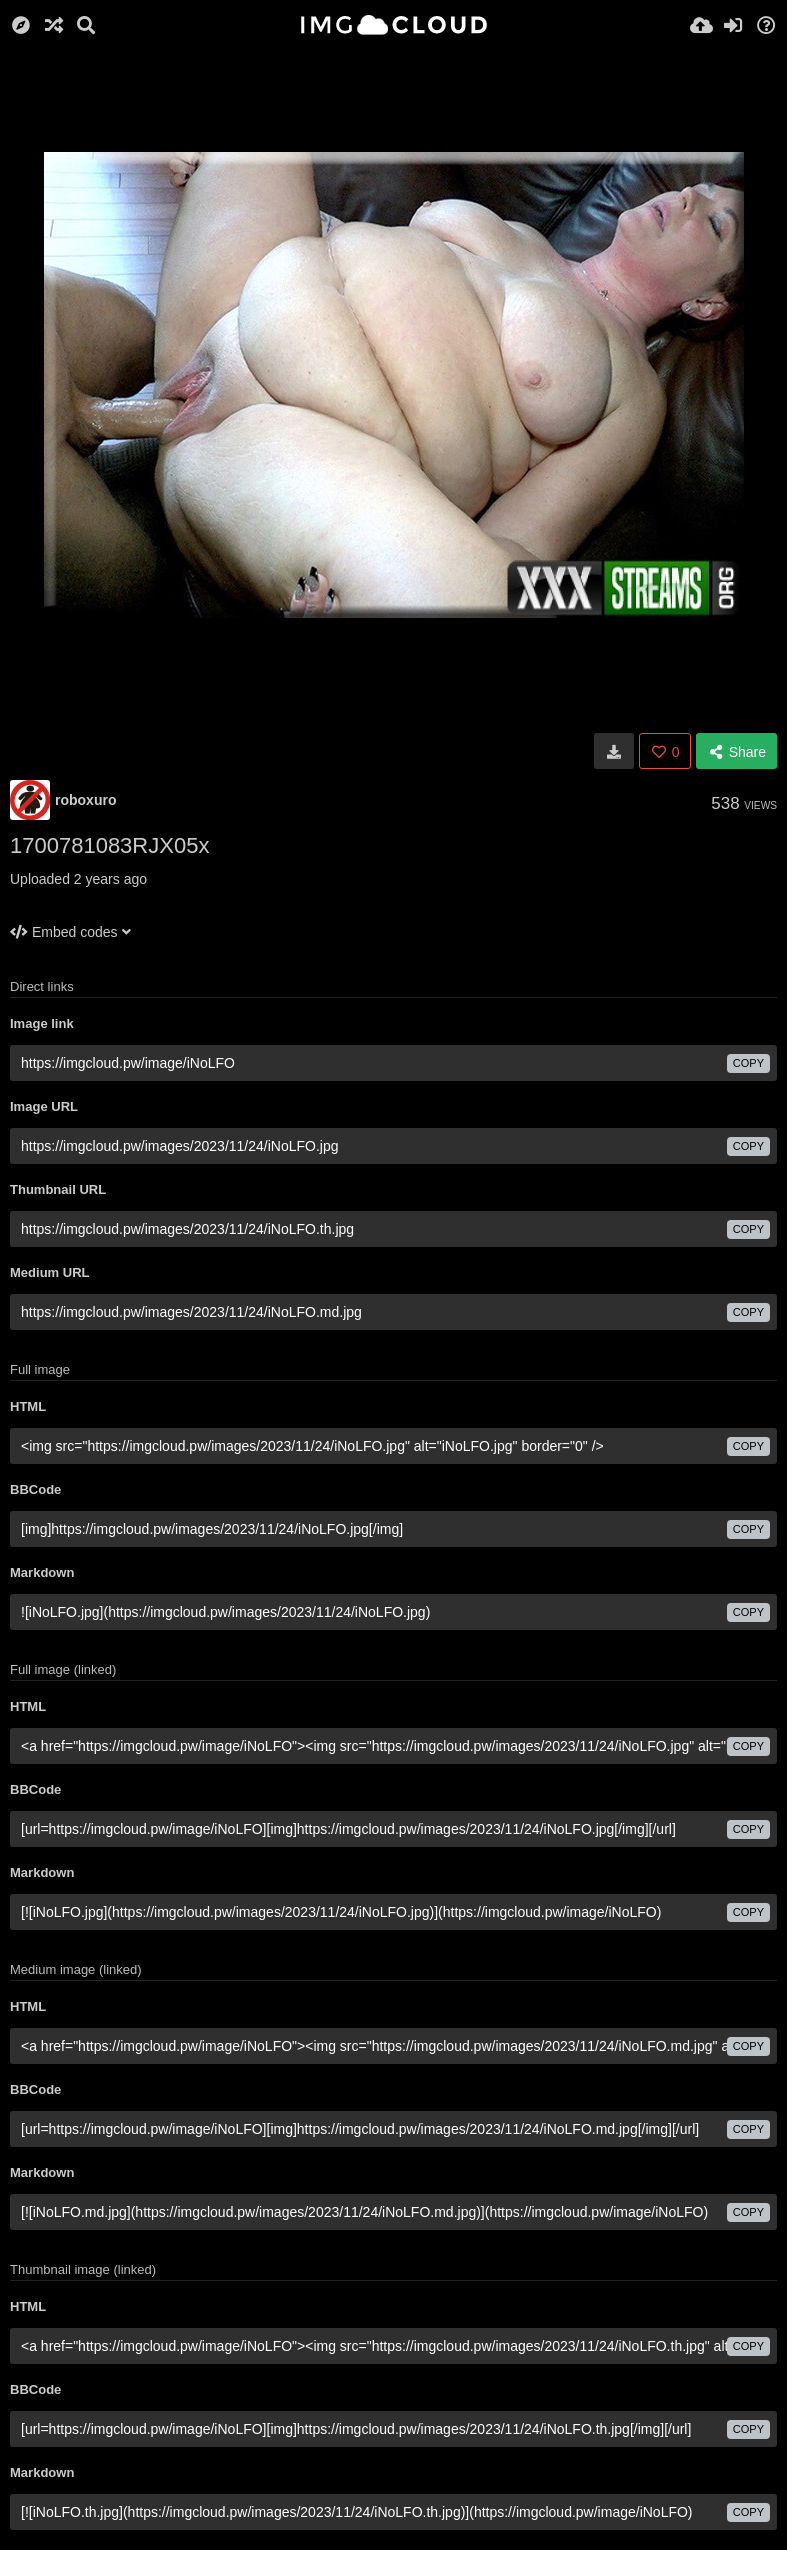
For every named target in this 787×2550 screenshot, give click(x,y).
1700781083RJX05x (109, 845)
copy (748, 1063)
